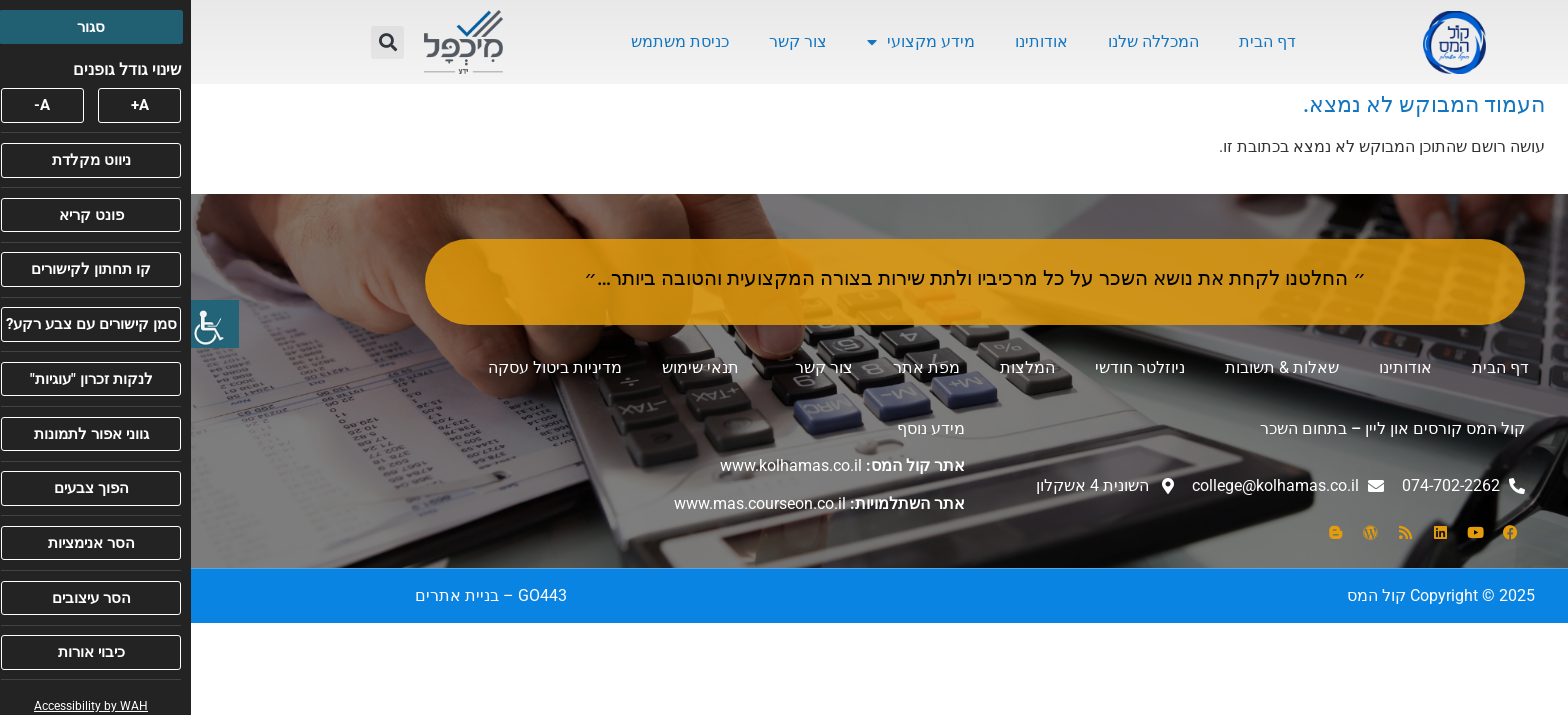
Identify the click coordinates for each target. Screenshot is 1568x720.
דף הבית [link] (1076, 41)
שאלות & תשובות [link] (1091, 367)
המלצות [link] (836, 367)
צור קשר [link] (607, 41)
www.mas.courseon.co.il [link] (569, 503)
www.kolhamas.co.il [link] (600, 465)
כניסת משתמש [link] (489, 41)
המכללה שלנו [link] (962, 41)
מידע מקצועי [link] (730, 42)
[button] (196, 42)
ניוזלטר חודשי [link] (949, 367)
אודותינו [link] (850, 41)
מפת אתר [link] (735, 367)
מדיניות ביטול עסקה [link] (364, 367)
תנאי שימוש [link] (509, 367)
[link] (24, 324)
